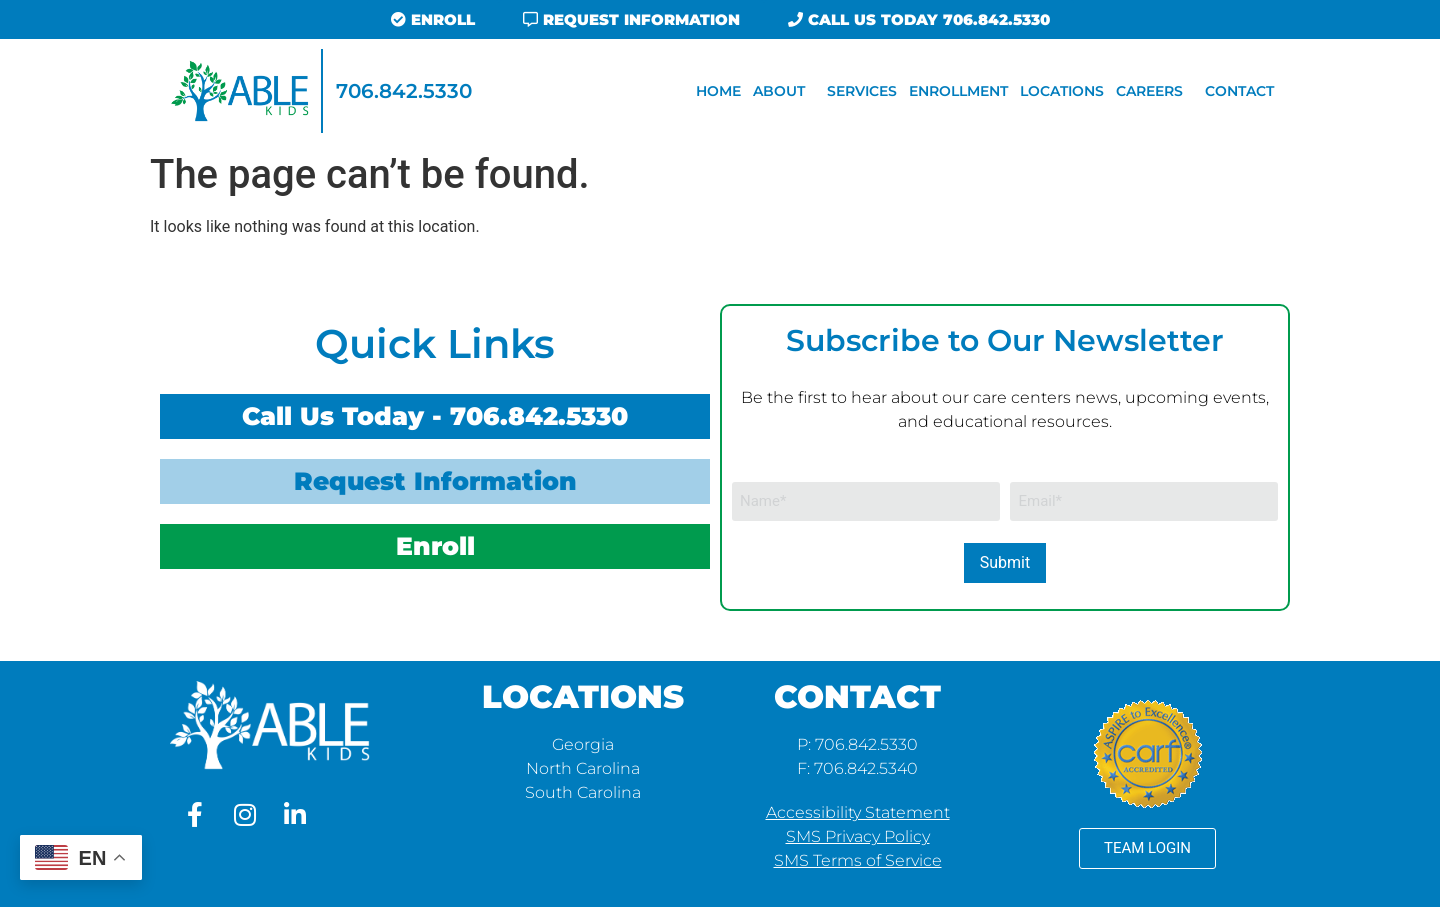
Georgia (583, 744)
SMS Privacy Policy (858, 836)
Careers (1154, 91)
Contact (1239, 91)
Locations (1062, 91)
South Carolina (583, 792)
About (784, 91)
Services (862, 91)
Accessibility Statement (858, 812)
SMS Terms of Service (858, 860)
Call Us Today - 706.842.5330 (435, 416)
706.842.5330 (404, 91)
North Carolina (583, 768)
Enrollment (958, 91)
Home (718, 91)
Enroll (435, 546)
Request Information (435, 481)
